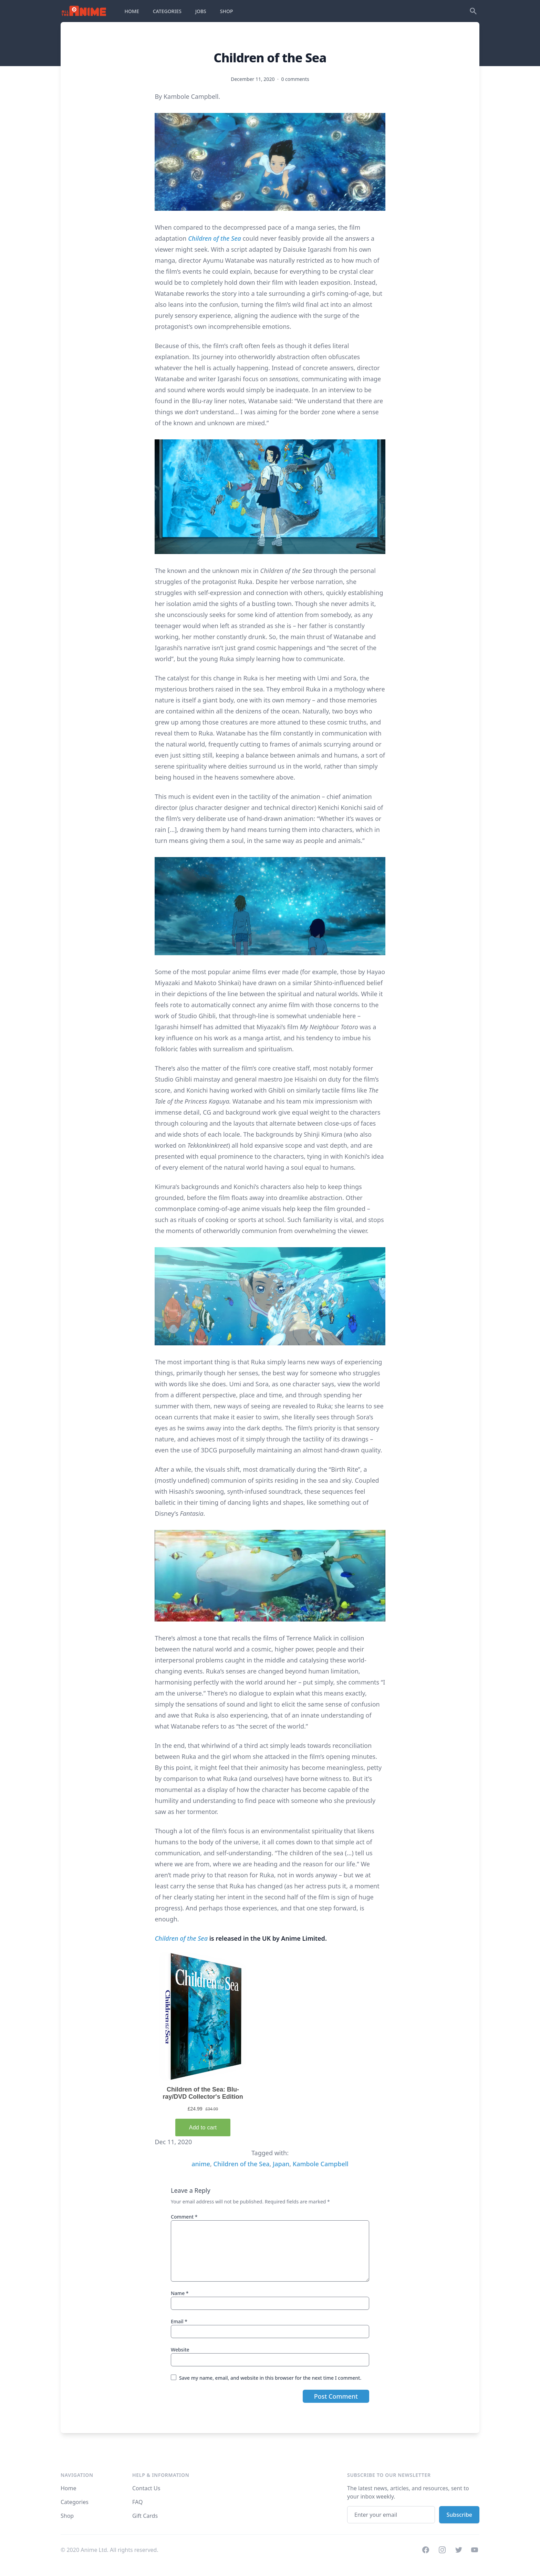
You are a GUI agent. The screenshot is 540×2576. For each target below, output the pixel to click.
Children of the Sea (214, 238)
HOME (132, 11)
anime (200, 2164)
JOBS (200, 11)
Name (180, 2293)
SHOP (226, 11)
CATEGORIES (167, 11)
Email (179, 2321)
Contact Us (146, 2488)
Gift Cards (145, 2516)
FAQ (137, 2502)
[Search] (473, 11)
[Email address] (391, 2514)
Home (68, 2488)
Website (180, 2349)
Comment (184, 2216)
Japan (281, 2164)
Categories (75, 2502)
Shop (67, 2516)
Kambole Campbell (321, 2164)
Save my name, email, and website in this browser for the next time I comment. (270, 2378)
